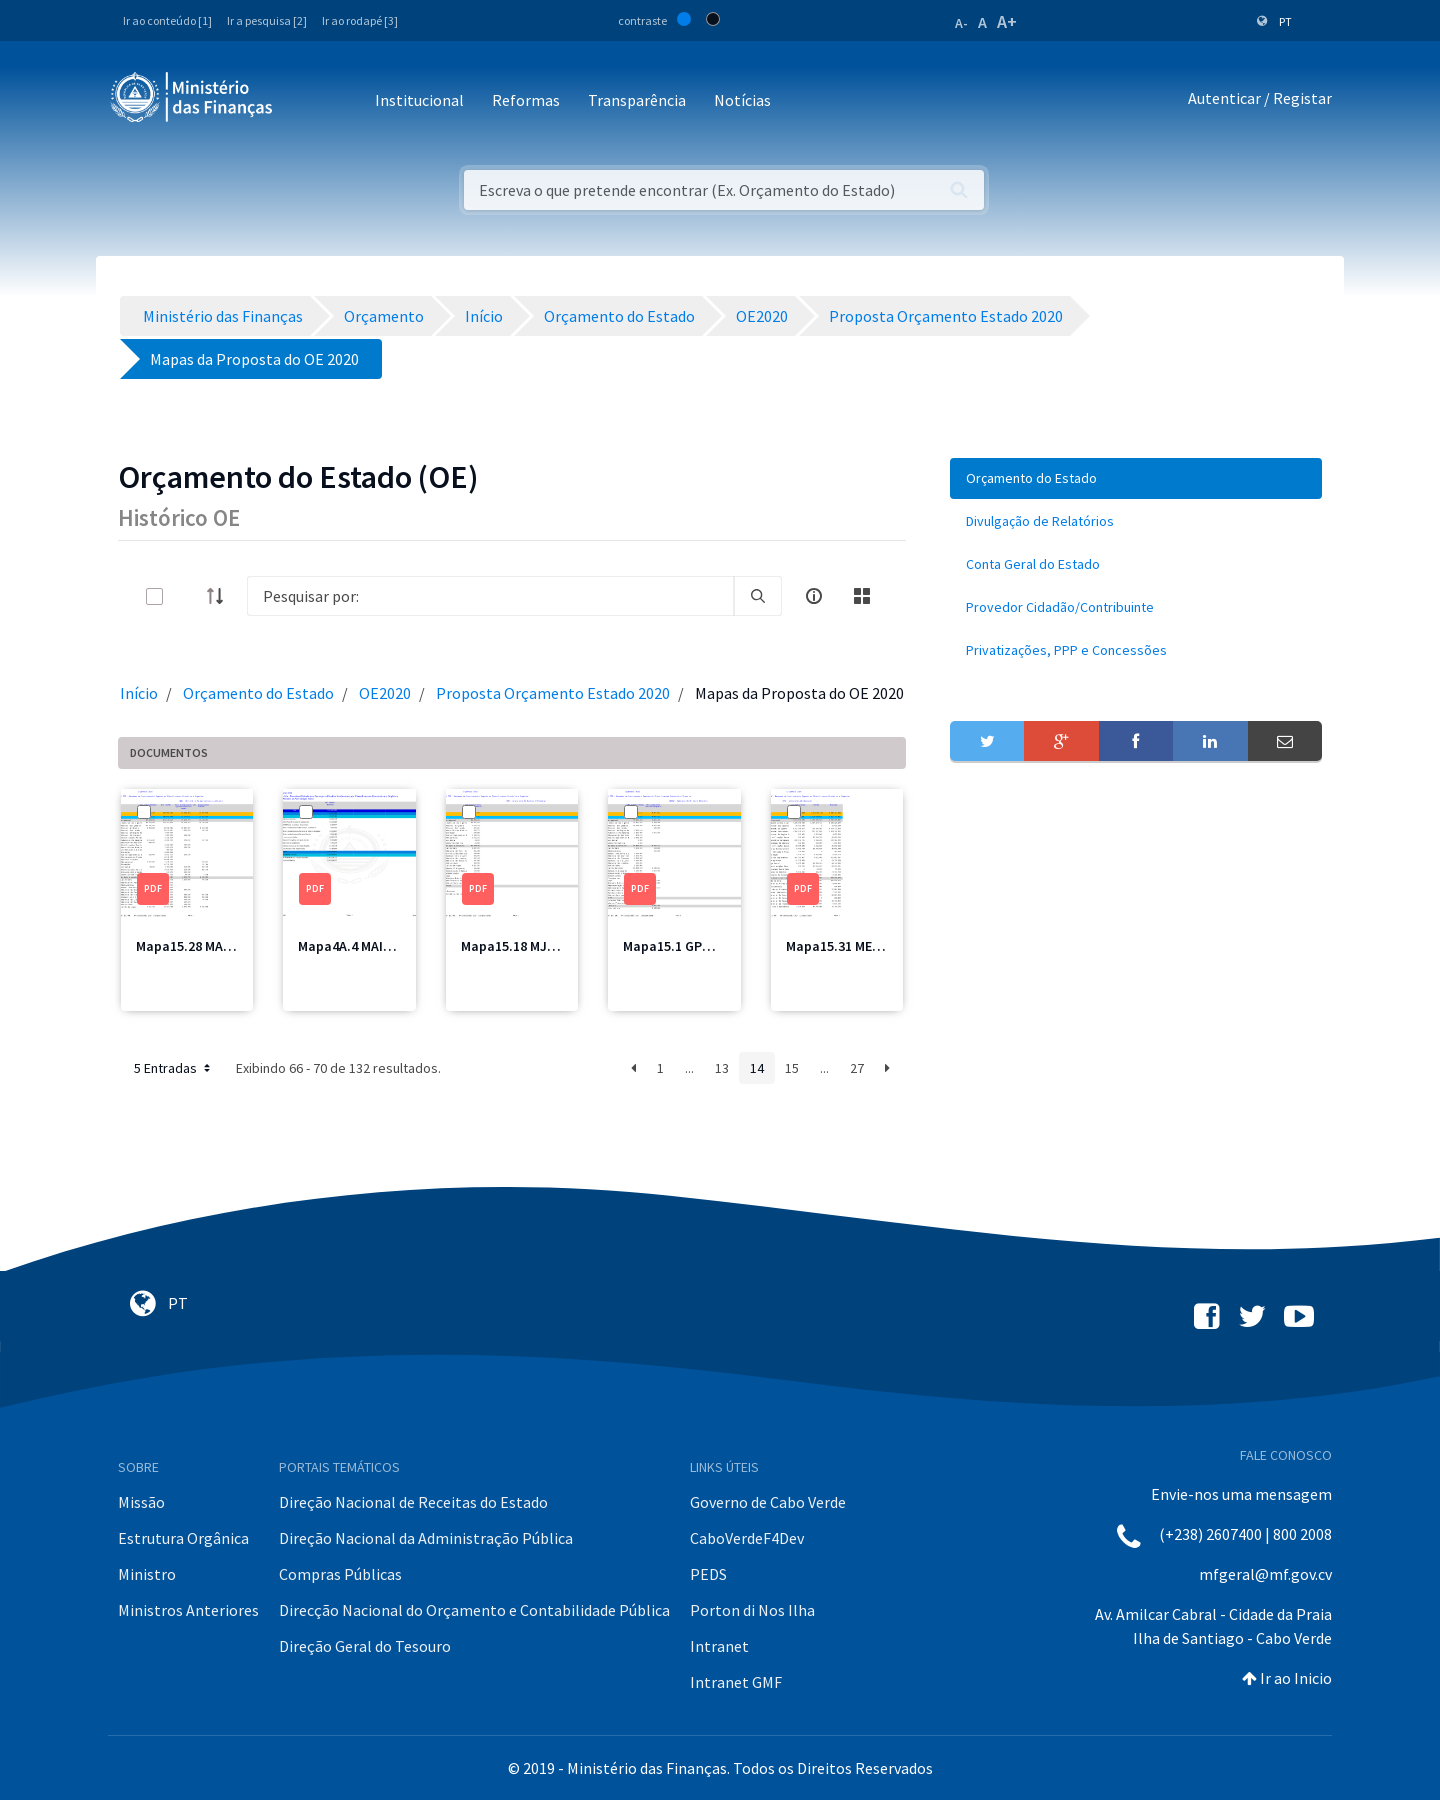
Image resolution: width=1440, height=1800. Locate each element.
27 (857, 1068)
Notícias (742, 100)
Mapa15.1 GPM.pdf (680, 946)
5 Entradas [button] (174, 1068)
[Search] (490, 596)
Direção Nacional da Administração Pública (426, 1538)
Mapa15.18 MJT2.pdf (525, 946)
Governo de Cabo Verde (768, 1502)
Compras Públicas (340, 1574)
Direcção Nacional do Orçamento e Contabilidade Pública (474, 1610)
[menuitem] (1136, 478)
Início (139, 693)
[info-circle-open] (814, 596)
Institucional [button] (419, 100)
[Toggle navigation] (304, 101)
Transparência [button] (637, 100)
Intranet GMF (736, 1682)
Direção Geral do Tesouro (365, 1646)
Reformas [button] (526, 100)
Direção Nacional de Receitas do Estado (413, 1502)
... (689, 1068)
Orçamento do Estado (258, 693)
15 (792, 1068)
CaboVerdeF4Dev (747, 1538)
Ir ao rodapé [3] (360, 20)
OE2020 (385, 693)
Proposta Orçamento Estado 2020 (553, 693)
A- (961, 23)
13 (722, 1068)
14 (757, 1068)
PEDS (708, 1574)
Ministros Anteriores (188, 1610)
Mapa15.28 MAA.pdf (196, 946)
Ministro (147, 1574)
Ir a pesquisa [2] (267, 20)
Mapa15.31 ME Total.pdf (860, 946)
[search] (758, 596)
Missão (141, 1502)
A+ (1007, 21)
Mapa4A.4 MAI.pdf (353, 946)
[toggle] (187, 596)
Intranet (719, 1646)
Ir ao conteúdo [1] (167, 20)
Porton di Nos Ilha (752, 1610)
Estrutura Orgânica (183, 1538)
